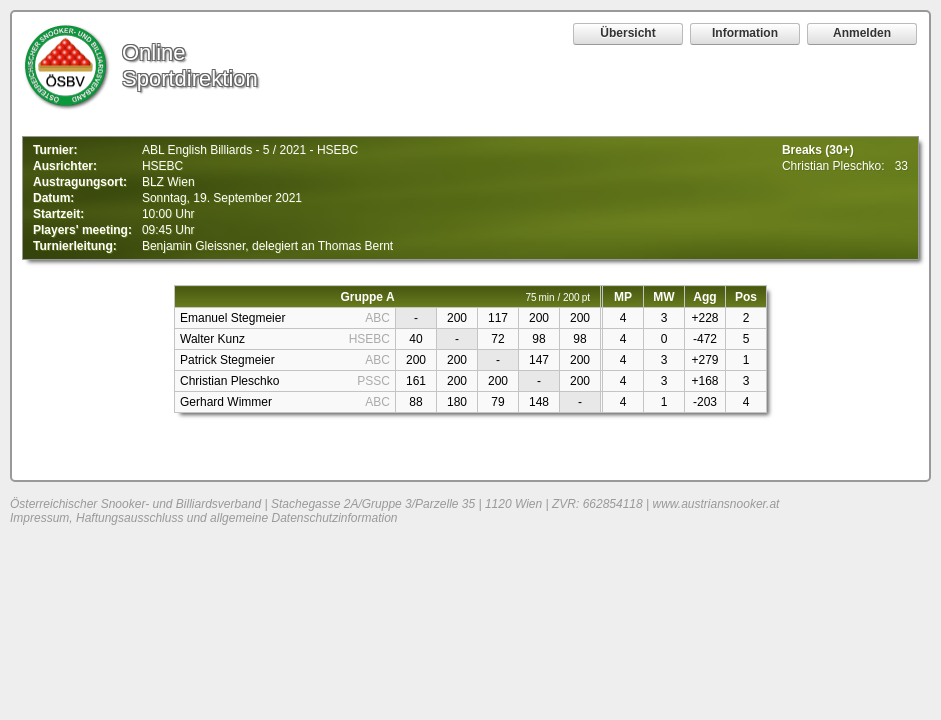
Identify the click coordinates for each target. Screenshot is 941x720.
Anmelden (862, 33)
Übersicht (627, 33)
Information (745, 33)
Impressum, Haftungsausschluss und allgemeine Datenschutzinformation (204, 518)
